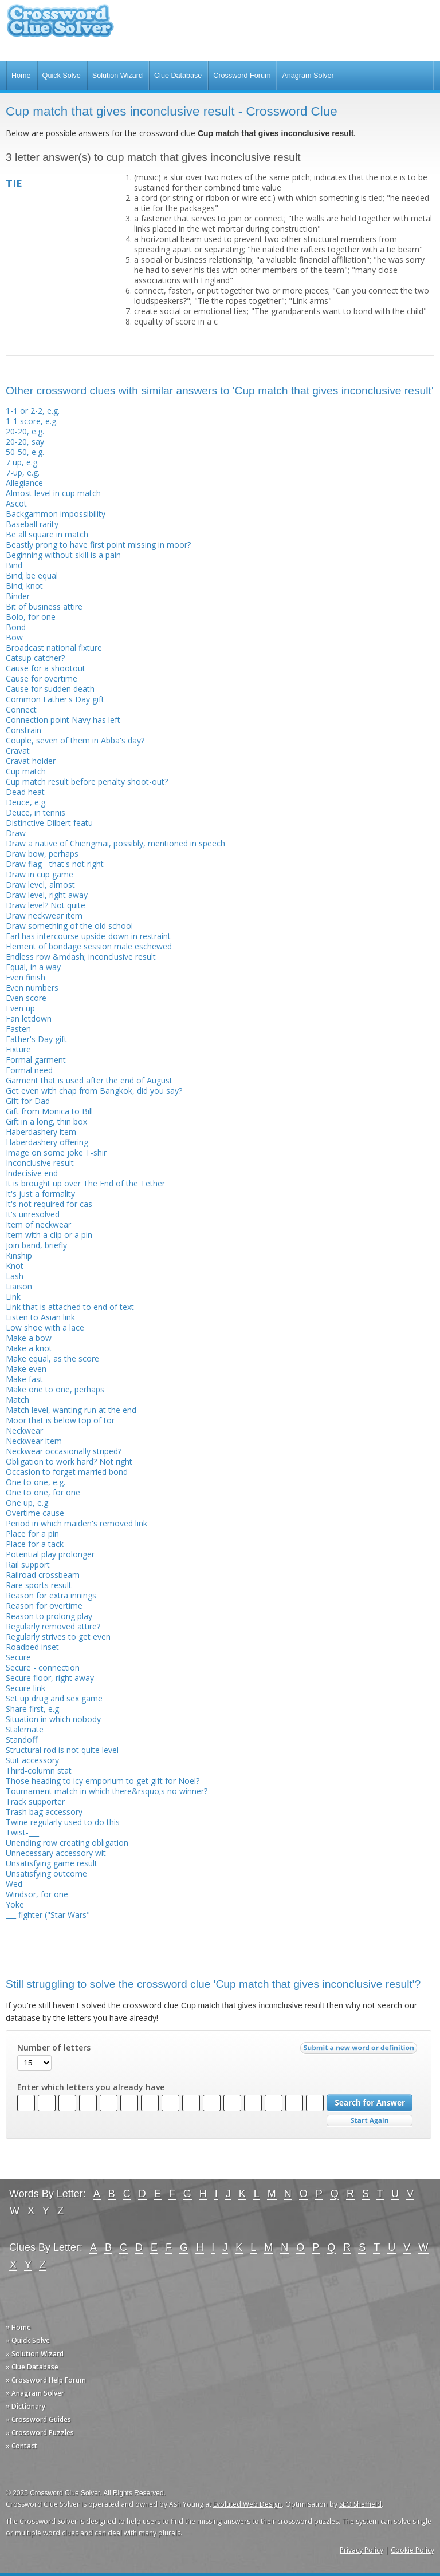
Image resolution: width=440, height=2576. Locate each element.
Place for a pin (32, 1533)
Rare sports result (39, 1585)
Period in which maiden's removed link (76, 1523)
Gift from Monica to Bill (49, 1111)
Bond (16, 627)
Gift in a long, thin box (46, 1121)
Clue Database (178, 76)
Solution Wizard (117, 76)
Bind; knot (24, 585)
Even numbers (32, 987)
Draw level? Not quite (45, 905)
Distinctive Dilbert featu (49, 822)
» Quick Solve (28, 2340)
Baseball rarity (32, 524)
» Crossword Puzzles (40, 2432)
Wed (14, 1883)
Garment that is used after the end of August (89, 1080)
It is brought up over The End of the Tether (85, 1183)
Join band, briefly (36, 1245)
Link (13, 1296)
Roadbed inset (32, 1646)
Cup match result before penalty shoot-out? (87, 781)
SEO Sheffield (360, 2504)
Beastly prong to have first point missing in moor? (98, 544)
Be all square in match (47, 534)
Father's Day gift (36, 1039)
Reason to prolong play (49, 1616)
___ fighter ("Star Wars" (48, 1914)
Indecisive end (32, 1173)
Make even (26, 1368)
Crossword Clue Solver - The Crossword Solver (60, 26)
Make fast (24, 1379)
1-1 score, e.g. (32, 421)
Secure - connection (43, 1667)
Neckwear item (34, 1440)
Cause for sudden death (50, 688)
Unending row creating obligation (67, 1842)
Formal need (29, 1070)
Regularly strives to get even (58, 1636)
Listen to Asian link (40, 1317)
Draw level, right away (47, 894)
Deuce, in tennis (35, 812)
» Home (18, 2327)
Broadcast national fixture (54, 647)
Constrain (23, 730)
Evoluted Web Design (247, 2504)
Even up (20, 1008)
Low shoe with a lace (45, 1327)
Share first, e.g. (33, 1708)
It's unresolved (33, 1214)
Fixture (18, 1049)
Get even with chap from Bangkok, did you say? (94, 1090)
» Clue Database (32, 2367)
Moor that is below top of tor (60, 1420)
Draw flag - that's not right (55, 863)
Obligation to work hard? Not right (69, 1461)
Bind (14, 565)
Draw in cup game (39, 874)
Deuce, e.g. (26, 802)
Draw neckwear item (44, 915)
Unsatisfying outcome (46, 1873)
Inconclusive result (40, 1162)
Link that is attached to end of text (70, 1306)
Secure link (25, 1688)
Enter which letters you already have (90, 2087)
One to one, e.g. (35, 1482)
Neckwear (24, 1430)
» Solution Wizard (35, 2354)
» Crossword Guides (38, 2419)
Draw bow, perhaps (42, 853)
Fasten (18, 1028)
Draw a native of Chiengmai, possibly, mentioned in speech (115, 843)
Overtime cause (35, 1512)
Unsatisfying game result (51, 1863)
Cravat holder (31, 760)
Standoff (21, 1739)
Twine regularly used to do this (63, 1822)
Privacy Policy (361, 2550)
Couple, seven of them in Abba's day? (75, 740)
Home (21, 76)
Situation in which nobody (53, 1719)
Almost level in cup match (53, 493)
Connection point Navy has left (63, 719)
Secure (18, 1657)
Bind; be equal (32, 575)
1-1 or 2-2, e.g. (33, 410)
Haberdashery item (41, 1131)
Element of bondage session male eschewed (89, 946)
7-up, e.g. (23, 472)
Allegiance (24, 482)
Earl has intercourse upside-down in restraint (88, 936)
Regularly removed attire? (53, 1626)
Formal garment (36, 1059)
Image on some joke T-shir (56, 1152)
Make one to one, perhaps (55, 1389)
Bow (14, 637)
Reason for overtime (44, 1605)
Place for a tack (35, 1543)
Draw (16, 833)
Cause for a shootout (45, 668)
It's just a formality (40, 1193)
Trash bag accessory (44, 1811)
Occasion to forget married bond (67, 1471)
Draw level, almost (40, 884)
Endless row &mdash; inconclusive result (81, 956)
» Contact (21, 2446)
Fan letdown (29, 1018)
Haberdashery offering (47, 1142)
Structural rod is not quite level (62, 1749)
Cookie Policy (412, 2550)
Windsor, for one (37, 1894)
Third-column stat (39, 1770)
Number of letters (54, 2048)
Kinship (19, 1255)
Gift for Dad (28, 1100)
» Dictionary (25, 2406)
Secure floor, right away (50, 1677)
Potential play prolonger (50, 1554)
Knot (14, 1265)
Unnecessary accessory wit (56, 1852)
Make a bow (29, 1337)
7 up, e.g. (22, 462)
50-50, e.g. (25, 451)
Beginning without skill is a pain (63, 554)
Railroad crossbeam (43, 1574)
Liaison (19, 1286)
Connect (21, 709)
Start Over (369, 2121)
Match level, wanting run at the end (71, 1409)
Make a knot (29, 1348)
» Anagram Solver (35, 2393)
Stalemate (25, 1729)
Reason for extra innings (51, 1595)
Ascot (16, 503)
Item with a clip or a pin (49, 1234)
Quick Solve (61, 76)
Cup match (26, 771)
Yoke (15, 1904)
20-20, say (25, 441)
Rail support (28, 1564)
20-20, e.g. (25, 431)
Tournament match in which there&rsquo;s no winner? (106, 1791)
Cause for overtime (41, 678)
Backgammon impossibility (55, 513)
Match (17, 1399)
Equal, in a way (33, 966)
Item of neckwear (38, 1224)
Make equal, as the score (52, 1358)
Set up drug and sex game (54, 1698)
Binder (18, 596)
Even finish (25, 977)
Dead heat (25, 791)
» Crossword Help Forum (46, 2380)
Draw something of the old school (69, 925)
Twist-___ (22, 1832)
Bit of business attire (44, 606)
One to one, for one (43, 1492)
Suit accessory (32, 1760)
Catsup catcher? (35, 657)
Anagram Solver (307, 76)
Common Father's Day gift (55, 699)
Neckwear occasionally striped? (63, 1451)
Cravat (18, 750)
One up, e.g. (28, 1502)
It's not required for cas (49, 1203)
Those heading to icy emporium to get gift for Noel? (102, 1780)
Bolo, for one (31, 616)
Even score (26, 997)
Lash (14, 1276)
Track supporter (35, 1801)
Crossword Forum (241, 76)
